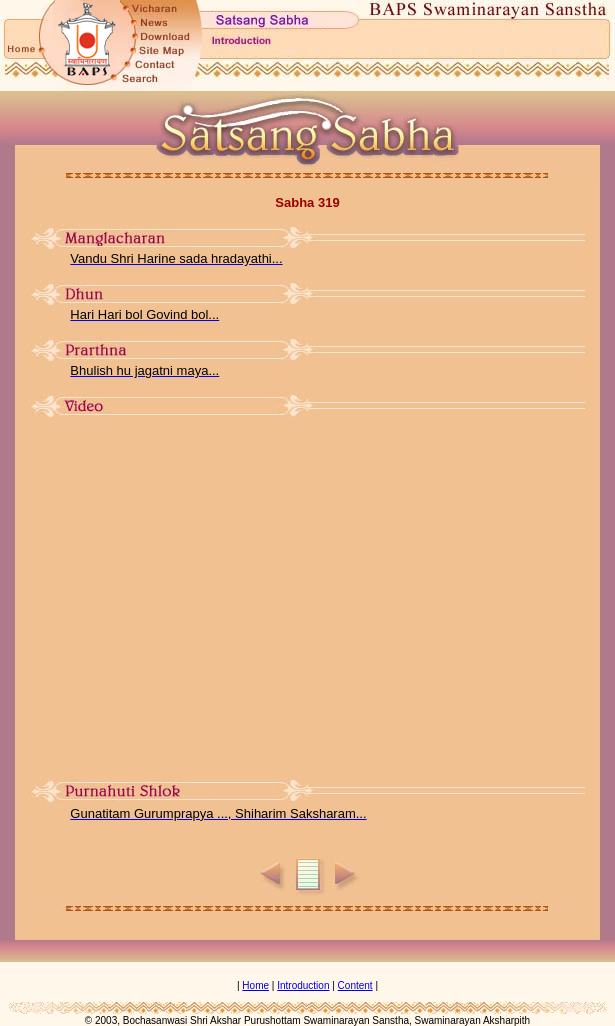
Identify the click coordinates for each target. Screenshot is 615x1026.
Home (255, 985)
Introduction (303, 985)
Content (355, 985)
